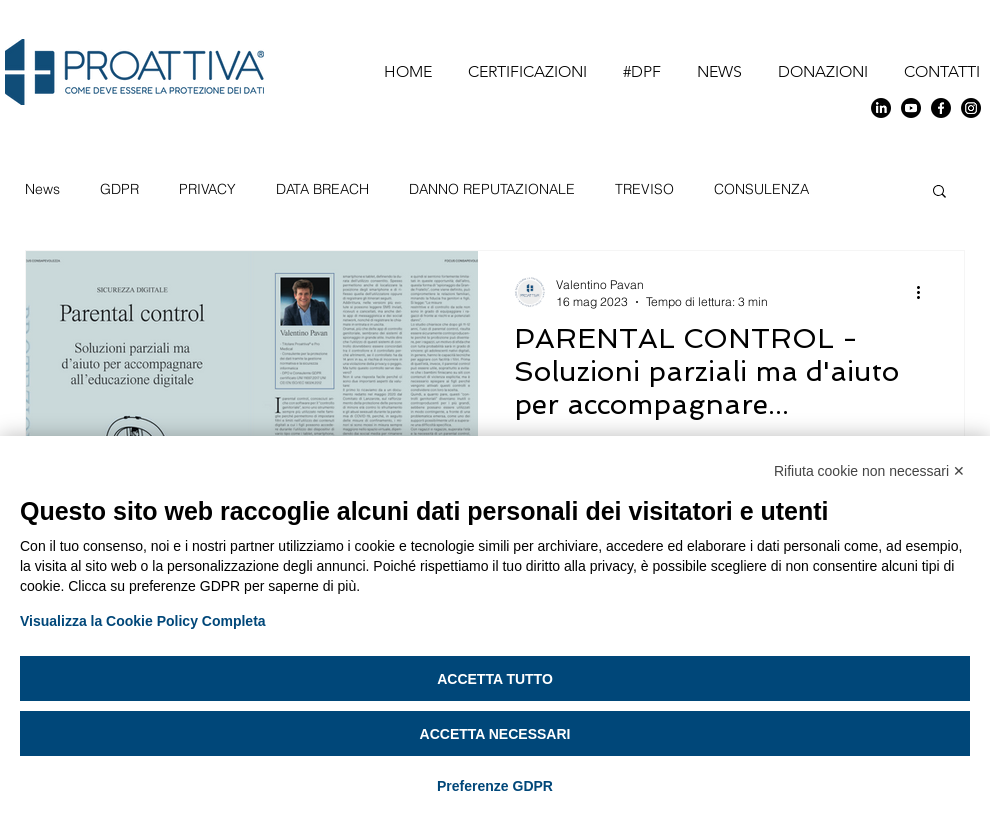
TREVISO (644, 189)
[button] (939, 192)
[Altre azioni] (925, 292)
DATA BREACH (322, 189)
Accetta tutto (495, 679)
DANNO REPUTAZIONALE (492, 189)
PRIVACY (207, 189)
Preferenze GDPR (495, 786)
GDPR (119, 189)
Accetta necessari (495, 734)
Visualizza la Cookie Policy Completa (143, 621)
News (42, 189)
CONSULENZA (761, 189)
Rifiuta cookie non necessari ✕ (869, 471)
